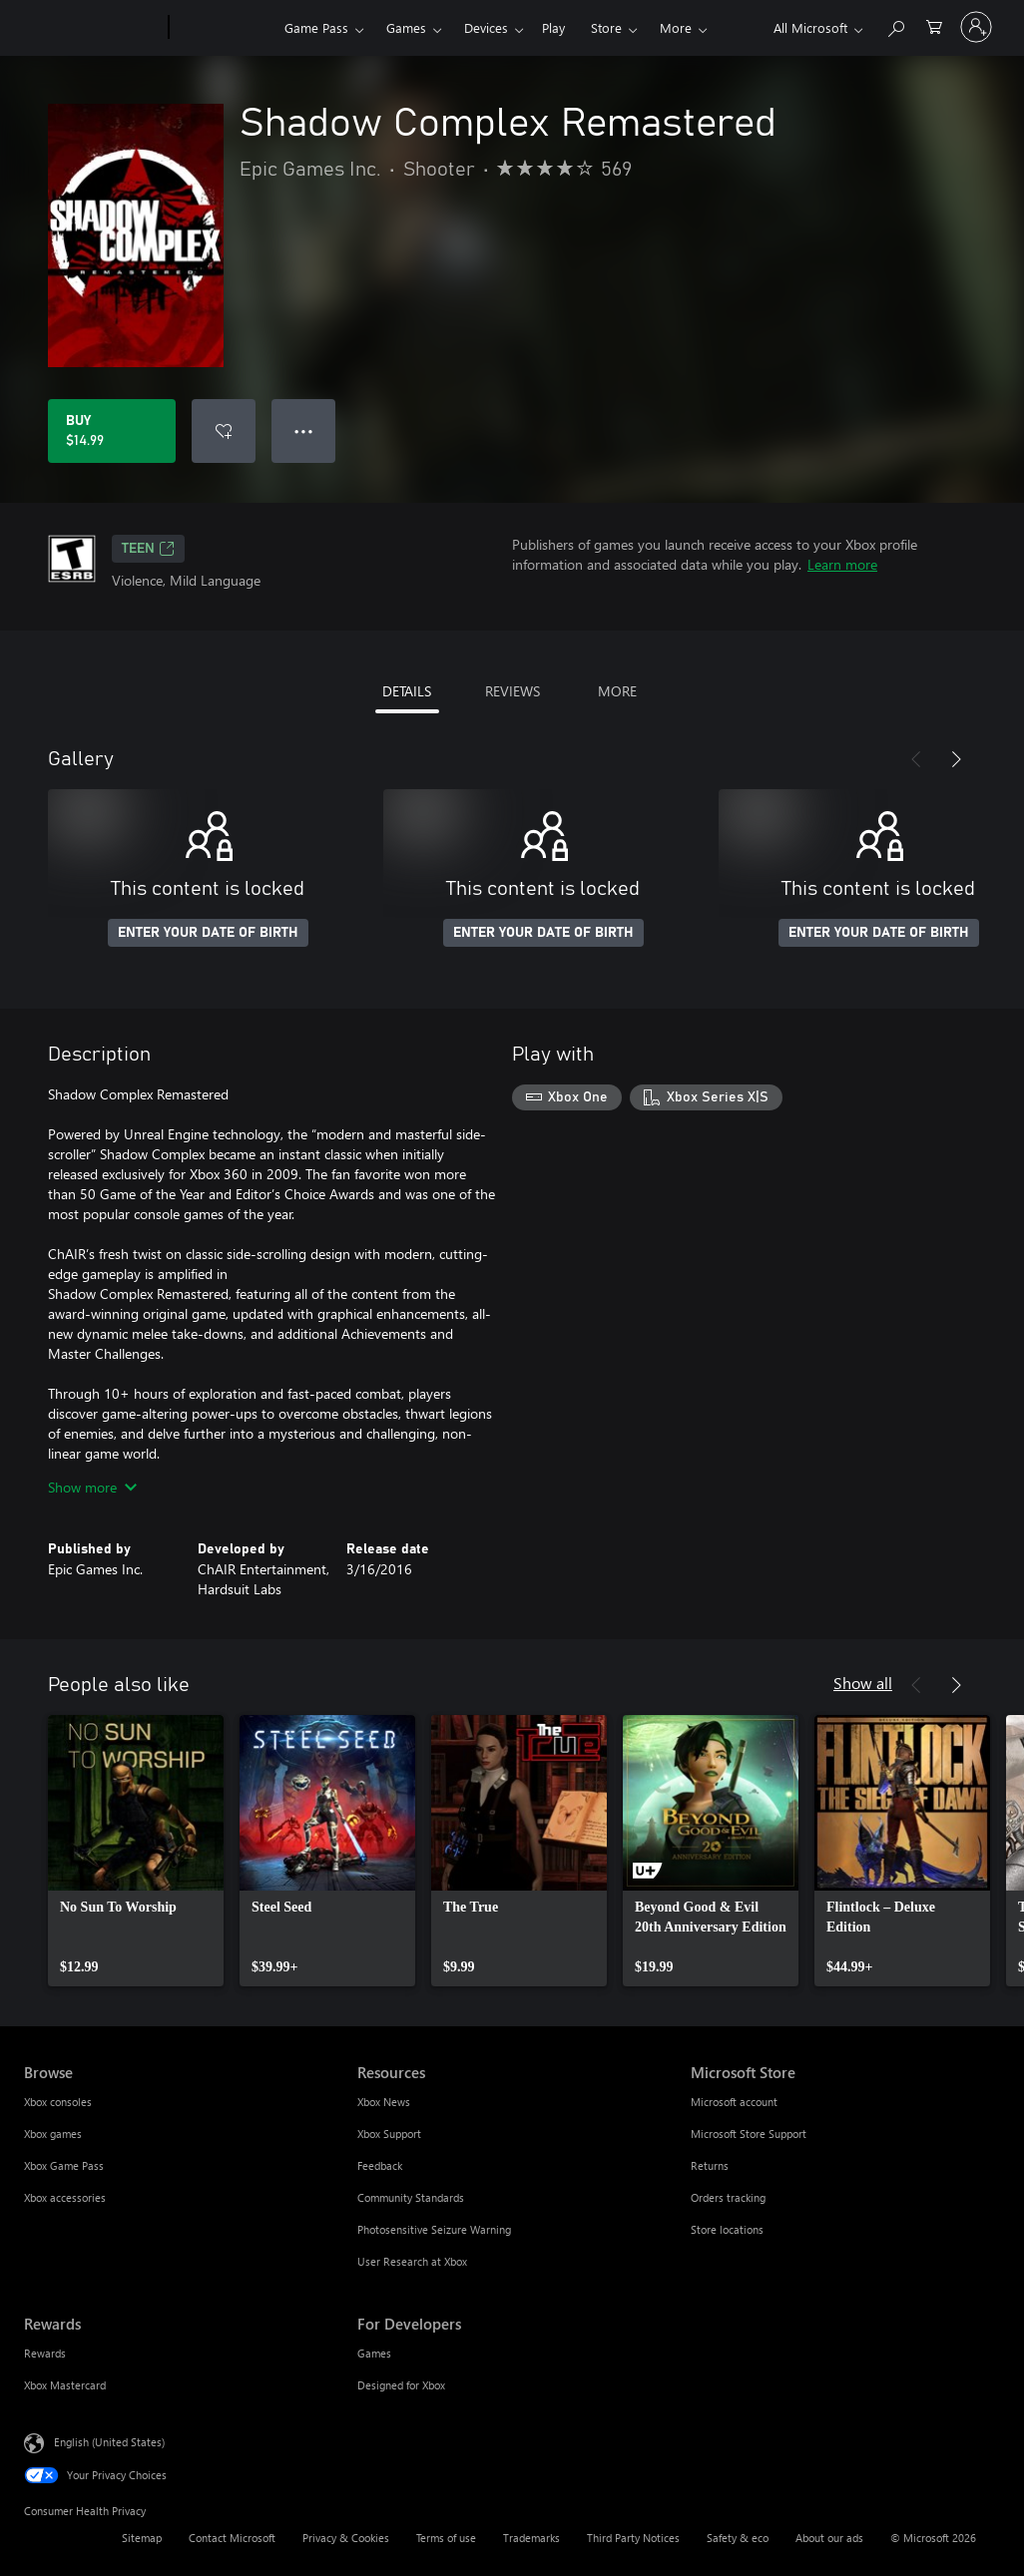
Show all (862, 1682)
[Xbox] (224, 28)
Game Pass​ (316, 27)
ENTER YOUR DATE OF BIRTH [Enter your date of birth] (208, 933)
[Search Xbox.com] (895, 25)
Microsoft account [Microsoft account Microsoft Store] (734, 2101)
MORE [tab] (617, 690)
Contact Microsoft (232, 2537)
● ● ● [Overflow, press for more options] (303, 430)
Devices (486, 27)
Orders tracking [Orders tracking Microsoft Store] (728, 2197)
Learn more (842, 564)
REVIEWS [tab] (512, 690)
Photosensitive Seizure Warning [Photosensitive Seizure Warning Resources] (434, 2229)
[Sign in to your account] (976, 27)
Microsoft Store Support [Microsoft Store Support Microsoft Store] (748, 2133)
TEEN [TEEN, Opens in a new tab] (148, 549)
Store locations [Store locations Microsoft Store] (727, 2229)
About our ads (829, 2537)
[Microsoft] (92, 28)
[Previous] (916, 759)
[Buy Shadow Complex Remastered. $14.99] (112, 431)
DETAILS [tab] (406, 690)
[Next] (956, 759)
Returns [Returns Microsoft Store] (710, 2165)
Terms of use (446, 2537)
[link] (136, 1850)
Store (606, 27)
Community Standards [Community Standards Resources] (410, 2197)
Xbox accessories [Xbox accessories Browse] (65, 2197)
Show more (92, 1487)
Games (406, 27)
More (676, 27)
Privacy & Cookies (345, 2537)
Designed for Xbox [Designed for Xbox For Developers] (401, 2384)
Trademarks (531, 2537)
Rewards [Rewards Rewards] (45, 2353)
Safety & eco (737, 2537)
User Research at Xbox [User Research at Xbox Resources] (412, 2261)
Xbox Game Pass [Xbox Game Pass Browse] (64, 2165)
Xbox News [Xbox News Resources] (383, 2101)
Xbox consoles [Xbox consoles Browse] (58, 2101)
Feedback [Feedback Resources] (379, 2165)
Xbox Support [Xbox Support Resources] (389, 2133)
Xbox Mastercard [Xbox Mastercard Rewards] (65, 2384)
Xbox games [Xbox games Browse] (53, 2133)
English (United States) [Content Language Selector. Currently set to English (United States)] (109, 2441)
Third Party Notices (633, 2537)
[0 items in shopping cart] (934, 25)
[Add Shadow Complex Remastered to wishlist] (224, 431)
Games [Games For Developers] (374, 2353)
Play (553, 27)
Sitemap (142, 2537)
